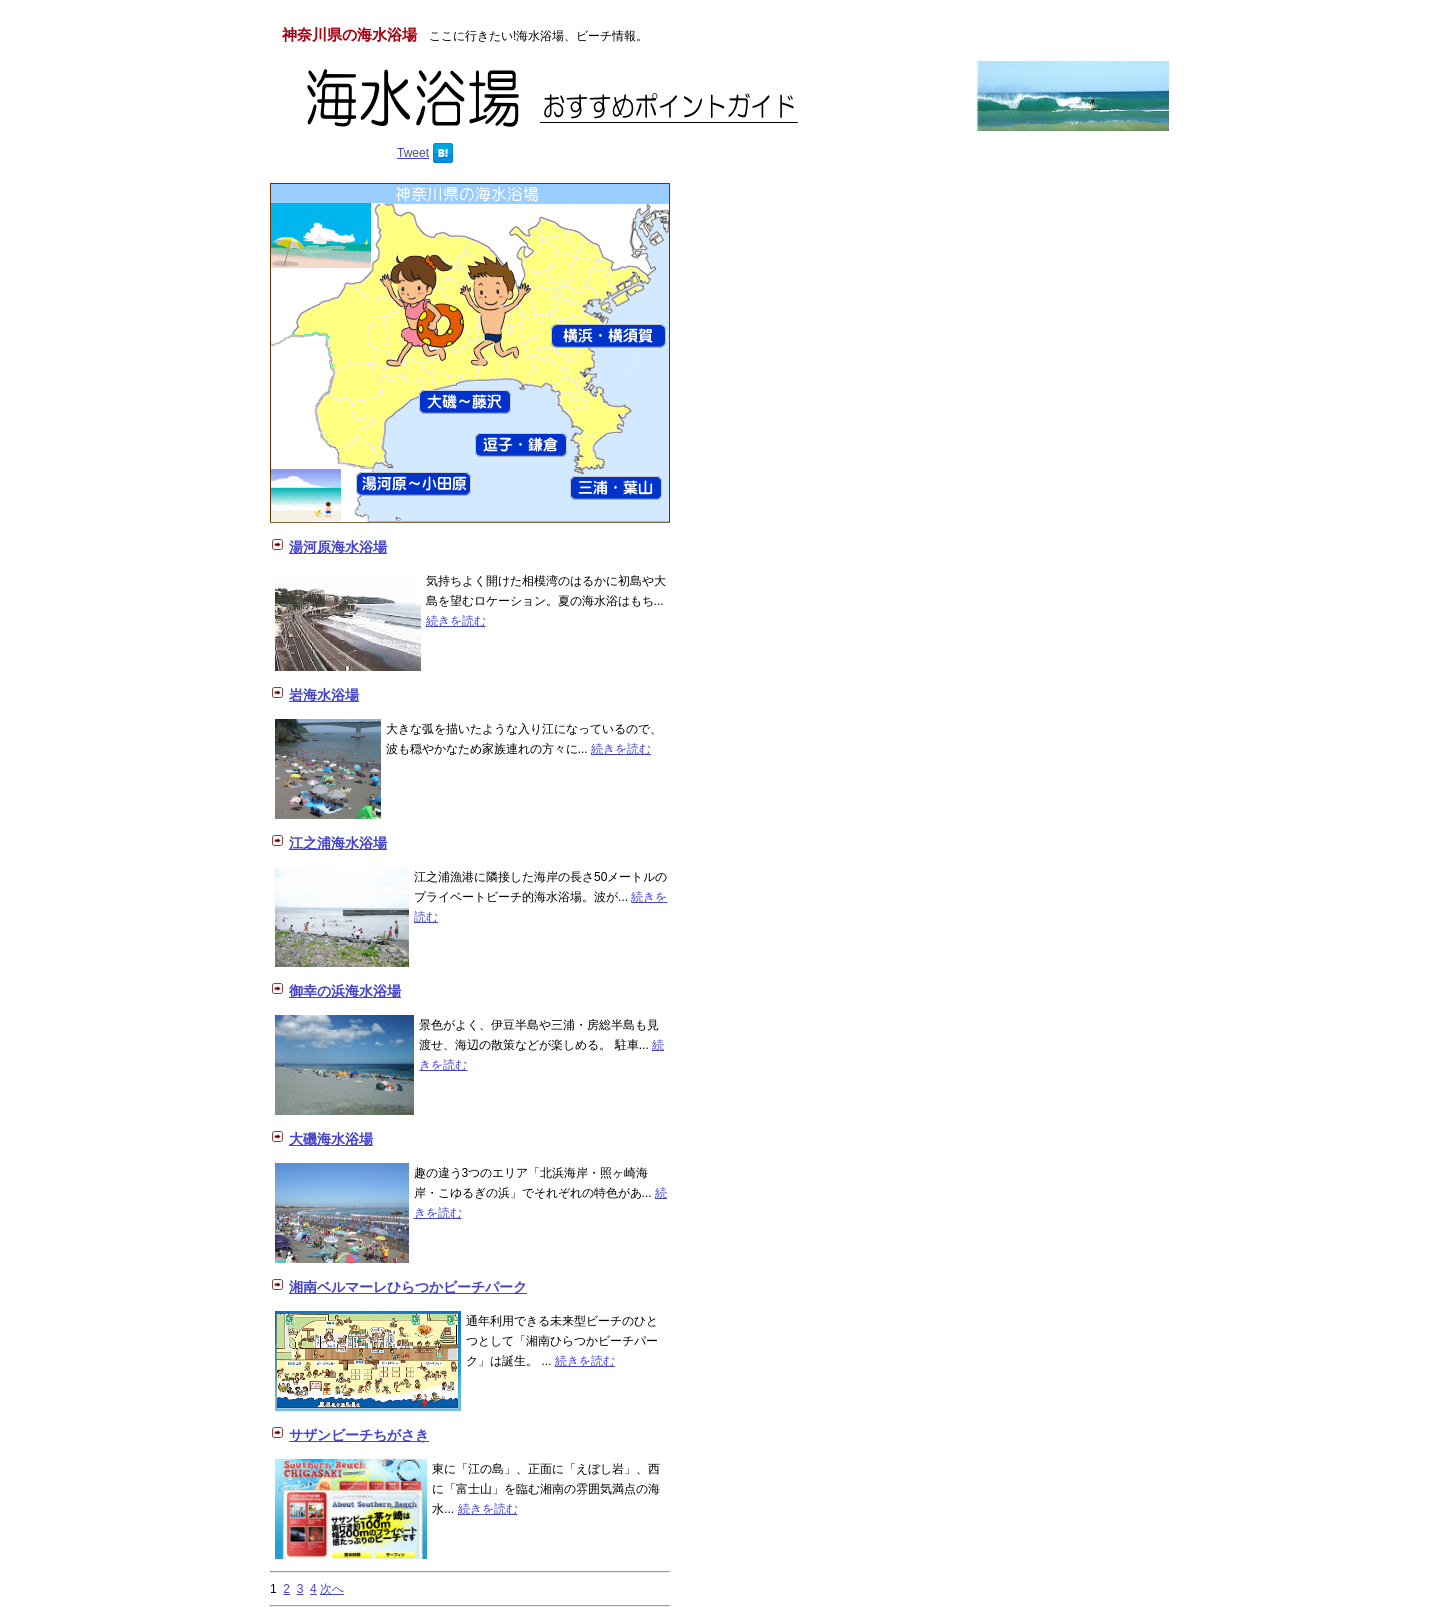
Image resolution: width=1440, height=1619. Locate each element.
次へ (332, 1589)
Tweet (413, 153)
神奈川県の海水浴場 (349, 34)
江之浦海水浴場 (338, 843)
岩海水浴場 (324, 695)
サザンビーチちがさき (359, 1435)
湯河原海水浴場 (338, 547)
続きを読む (456, 621)
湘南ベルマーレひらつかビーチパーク (408, 1287)
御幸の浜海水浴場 (345, 991)
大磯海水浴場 (331, 1139)
